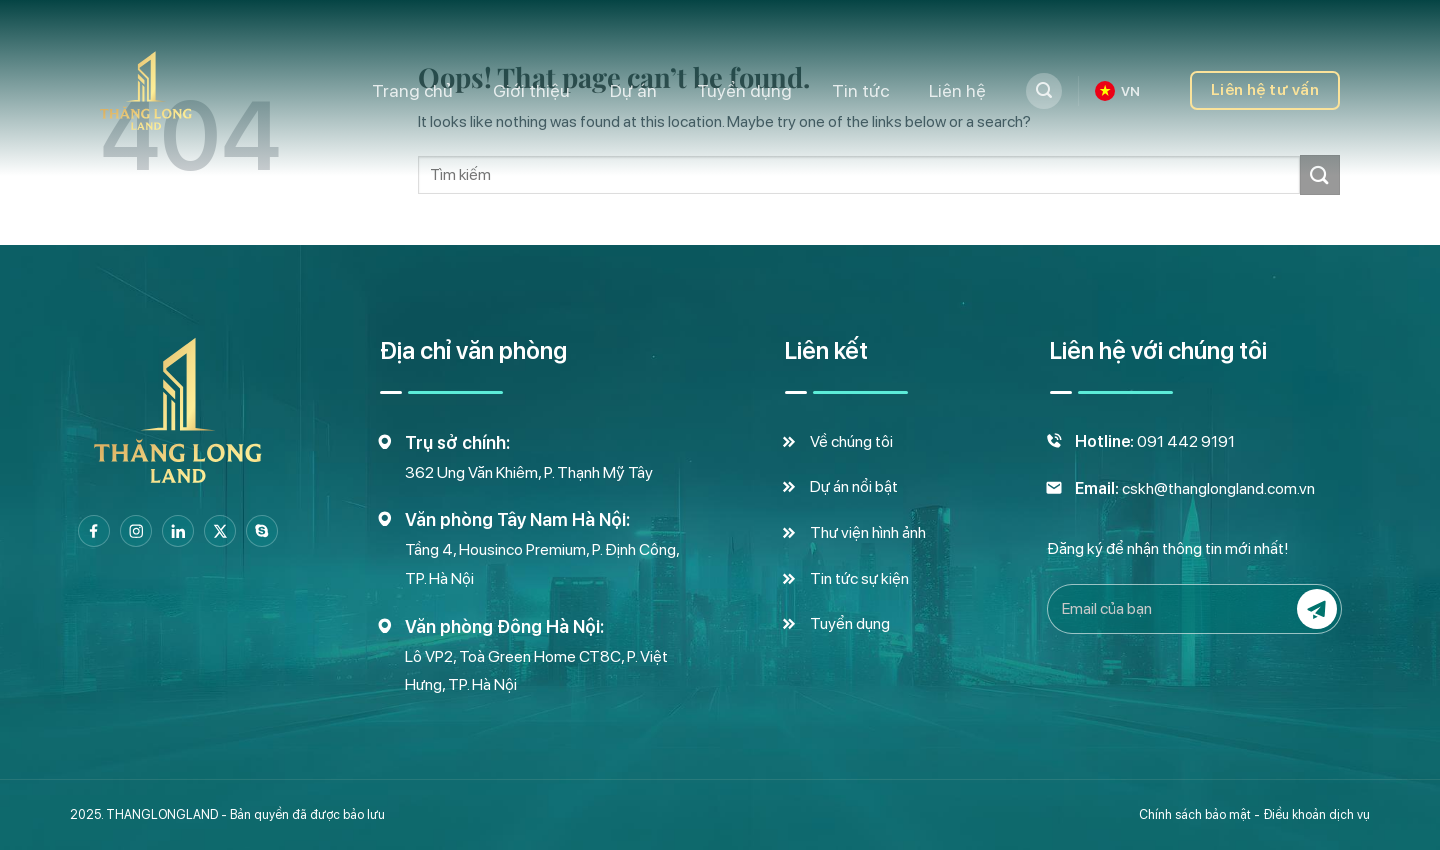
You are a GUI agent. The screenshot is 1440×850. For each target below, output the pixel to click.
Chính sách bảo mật (1195, 814)
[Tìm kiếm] (1044, 91)
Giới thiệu (531, 90)
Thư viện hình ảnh (868, 532)
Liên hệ (957, 90)
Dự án (633, 90)
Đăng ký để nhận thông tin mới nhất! (1168, 548)
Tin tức (860, 90)
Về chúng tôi (851, 441)
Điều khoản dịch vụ (1316, 814)
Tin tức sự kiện (859, 578)
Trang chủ (412, 90)
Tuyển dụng (744, 90)
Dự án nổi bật (854, 486)
